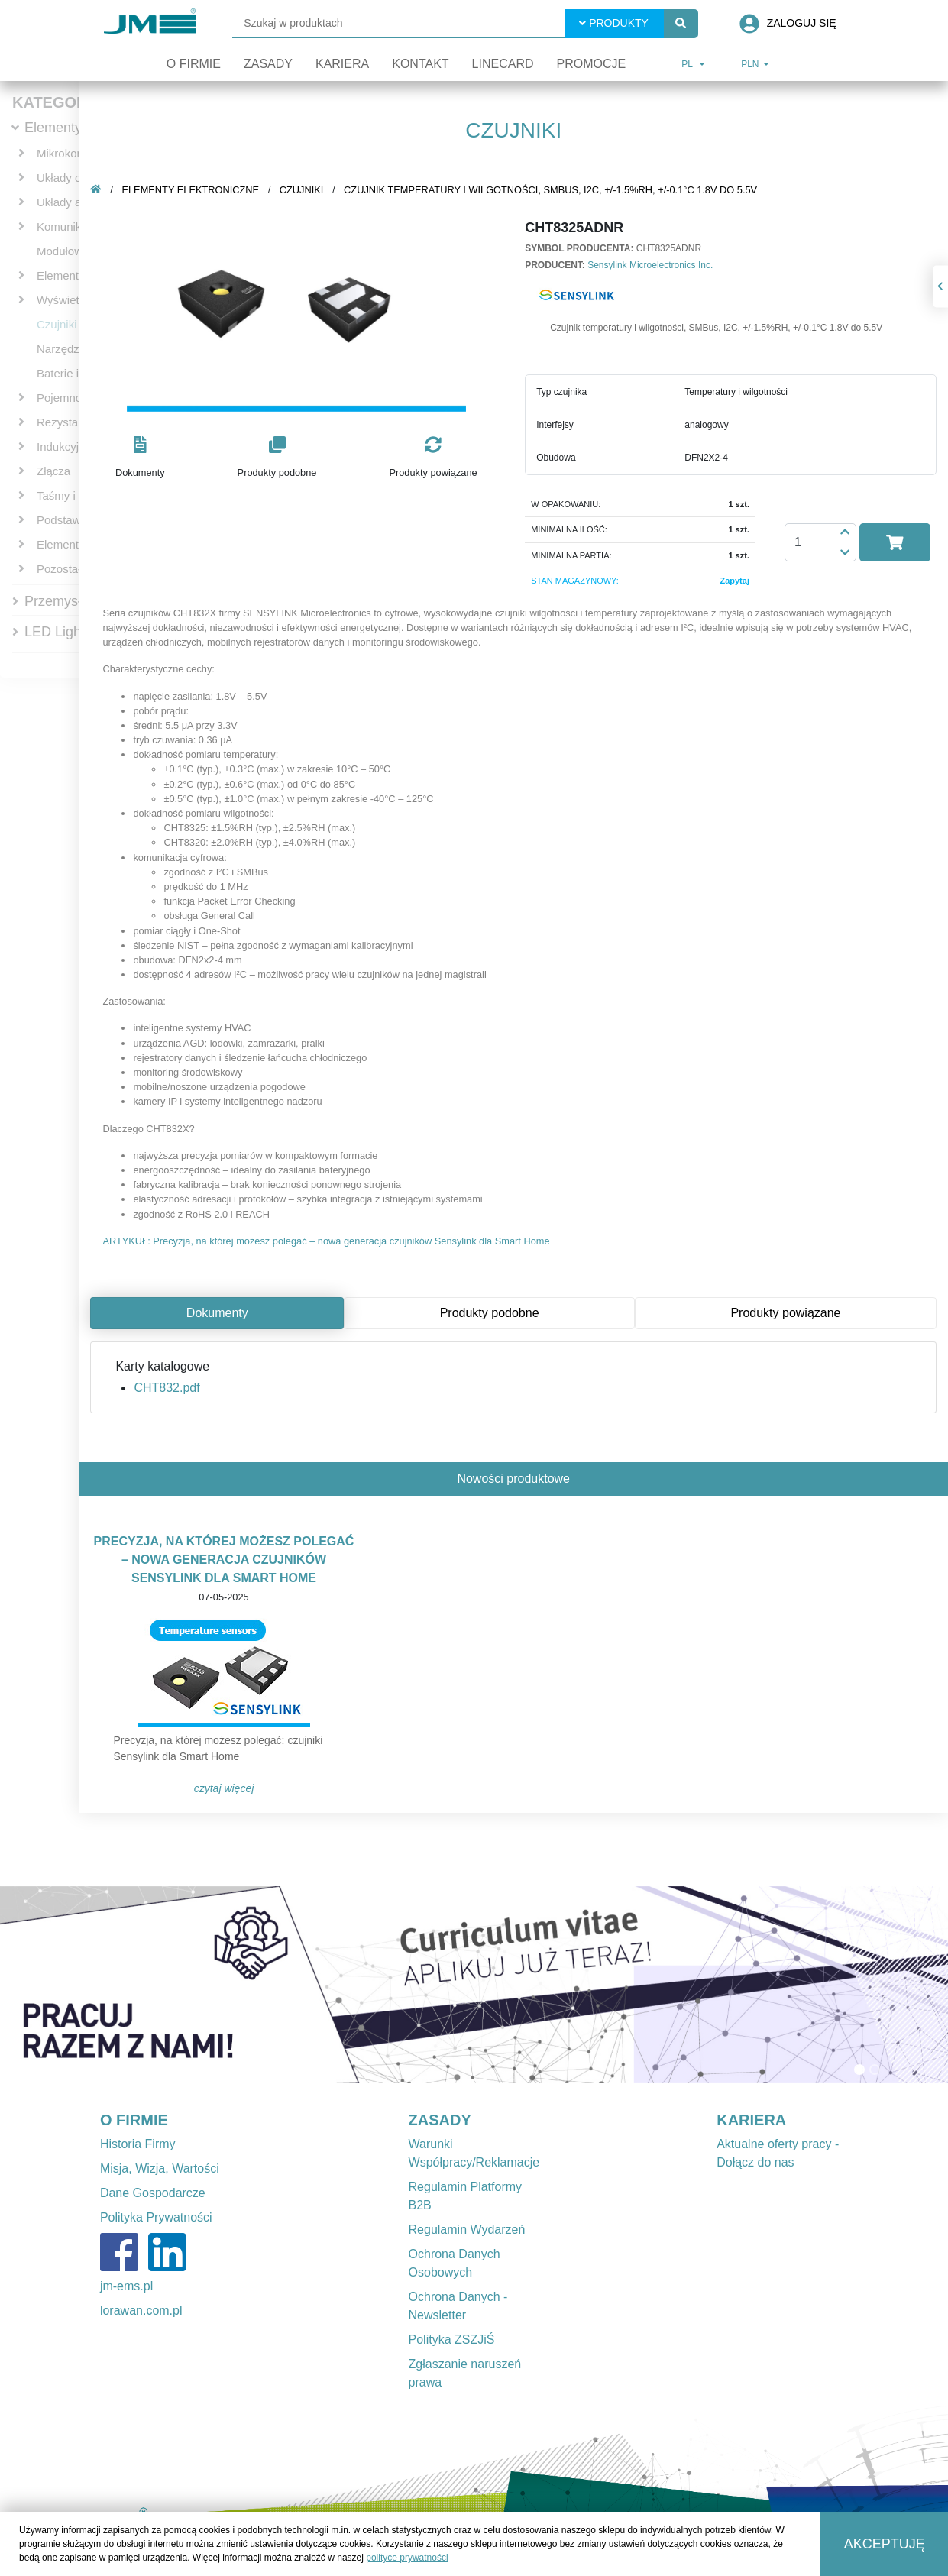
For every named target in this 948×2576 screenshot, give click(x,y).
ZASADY (440, 2120)
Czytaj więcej (224, 1788)
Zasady (268, 63)
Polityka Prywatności (156, 2217)
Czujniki (57, 324)
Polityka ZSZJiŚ (452, 2339)
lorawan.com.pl (141, 2310)
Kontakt (420, 63)
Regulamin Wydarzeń (467, 2229)
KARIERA (751, 2120)
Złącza (53, 470)
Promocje (591, 63)
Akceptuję (884, 2544)
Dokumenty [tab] (217, 1312)
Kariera (342, 63)
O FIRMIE (134, 2120)
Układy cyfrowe (76, 177)
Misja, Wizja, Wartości (159, 2168)
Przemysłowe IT (73, 601)
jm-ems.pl (126, 2286)
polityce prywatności (407, 2557)
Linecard (503, 63)
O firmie (194, 63)
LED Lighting (63, 631)
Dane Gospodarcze (152, 2192)
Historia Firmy (138, 2143)
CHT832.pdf (166, 1387)
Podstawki (63, 519)
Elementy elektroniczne (190, 190)
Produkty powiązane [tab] (785, 1312)
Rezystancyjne (74, 422)
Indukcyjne (64, 446)
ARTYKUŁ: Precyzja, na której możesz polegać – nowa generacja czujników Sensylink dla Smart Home (325, 1241)
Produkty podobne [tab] (489, 1312)
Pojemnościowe (77, 397)
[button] (140, 458)
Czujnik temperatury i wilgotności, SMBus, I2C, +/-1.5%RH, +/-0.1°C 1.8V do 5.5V (550, 190)
